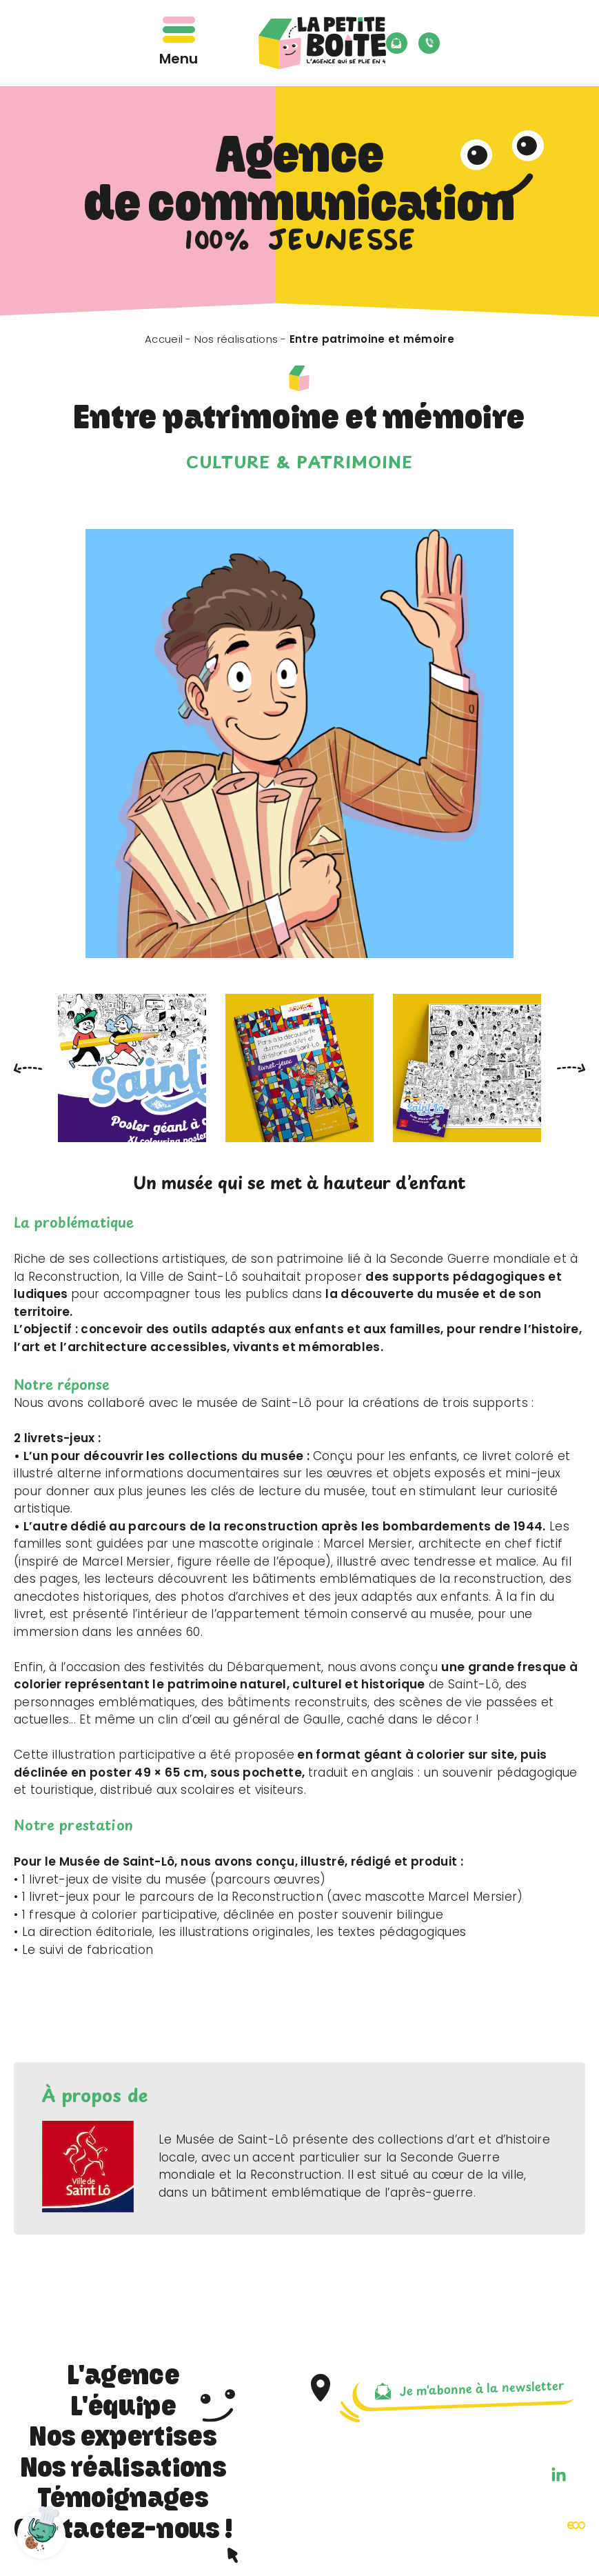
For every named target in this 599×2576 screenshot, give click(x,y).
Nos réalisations (236, 339)
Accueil (164, 339)
